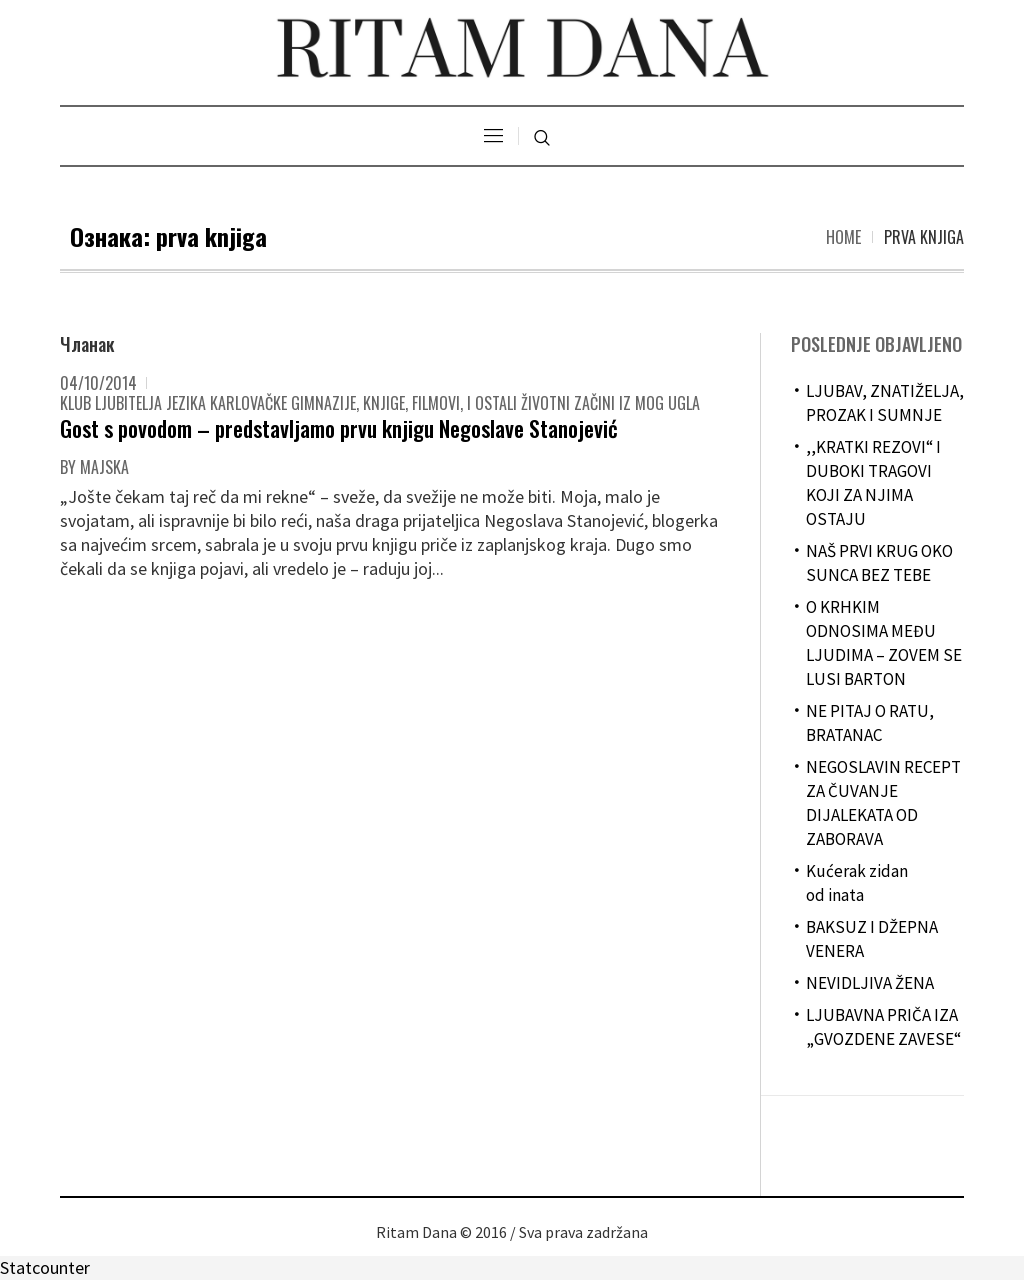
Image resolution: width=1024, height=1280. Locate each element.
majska (104, 467)
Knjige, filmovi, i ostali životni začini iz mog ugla (531, 403)
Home (843, 237)
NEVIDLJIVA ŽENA (870, 983)
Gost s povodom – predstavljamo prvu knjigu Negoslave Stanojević (339, 428)
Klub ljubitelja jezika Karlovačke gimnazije (208, 403)
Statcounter (45, 1267)
